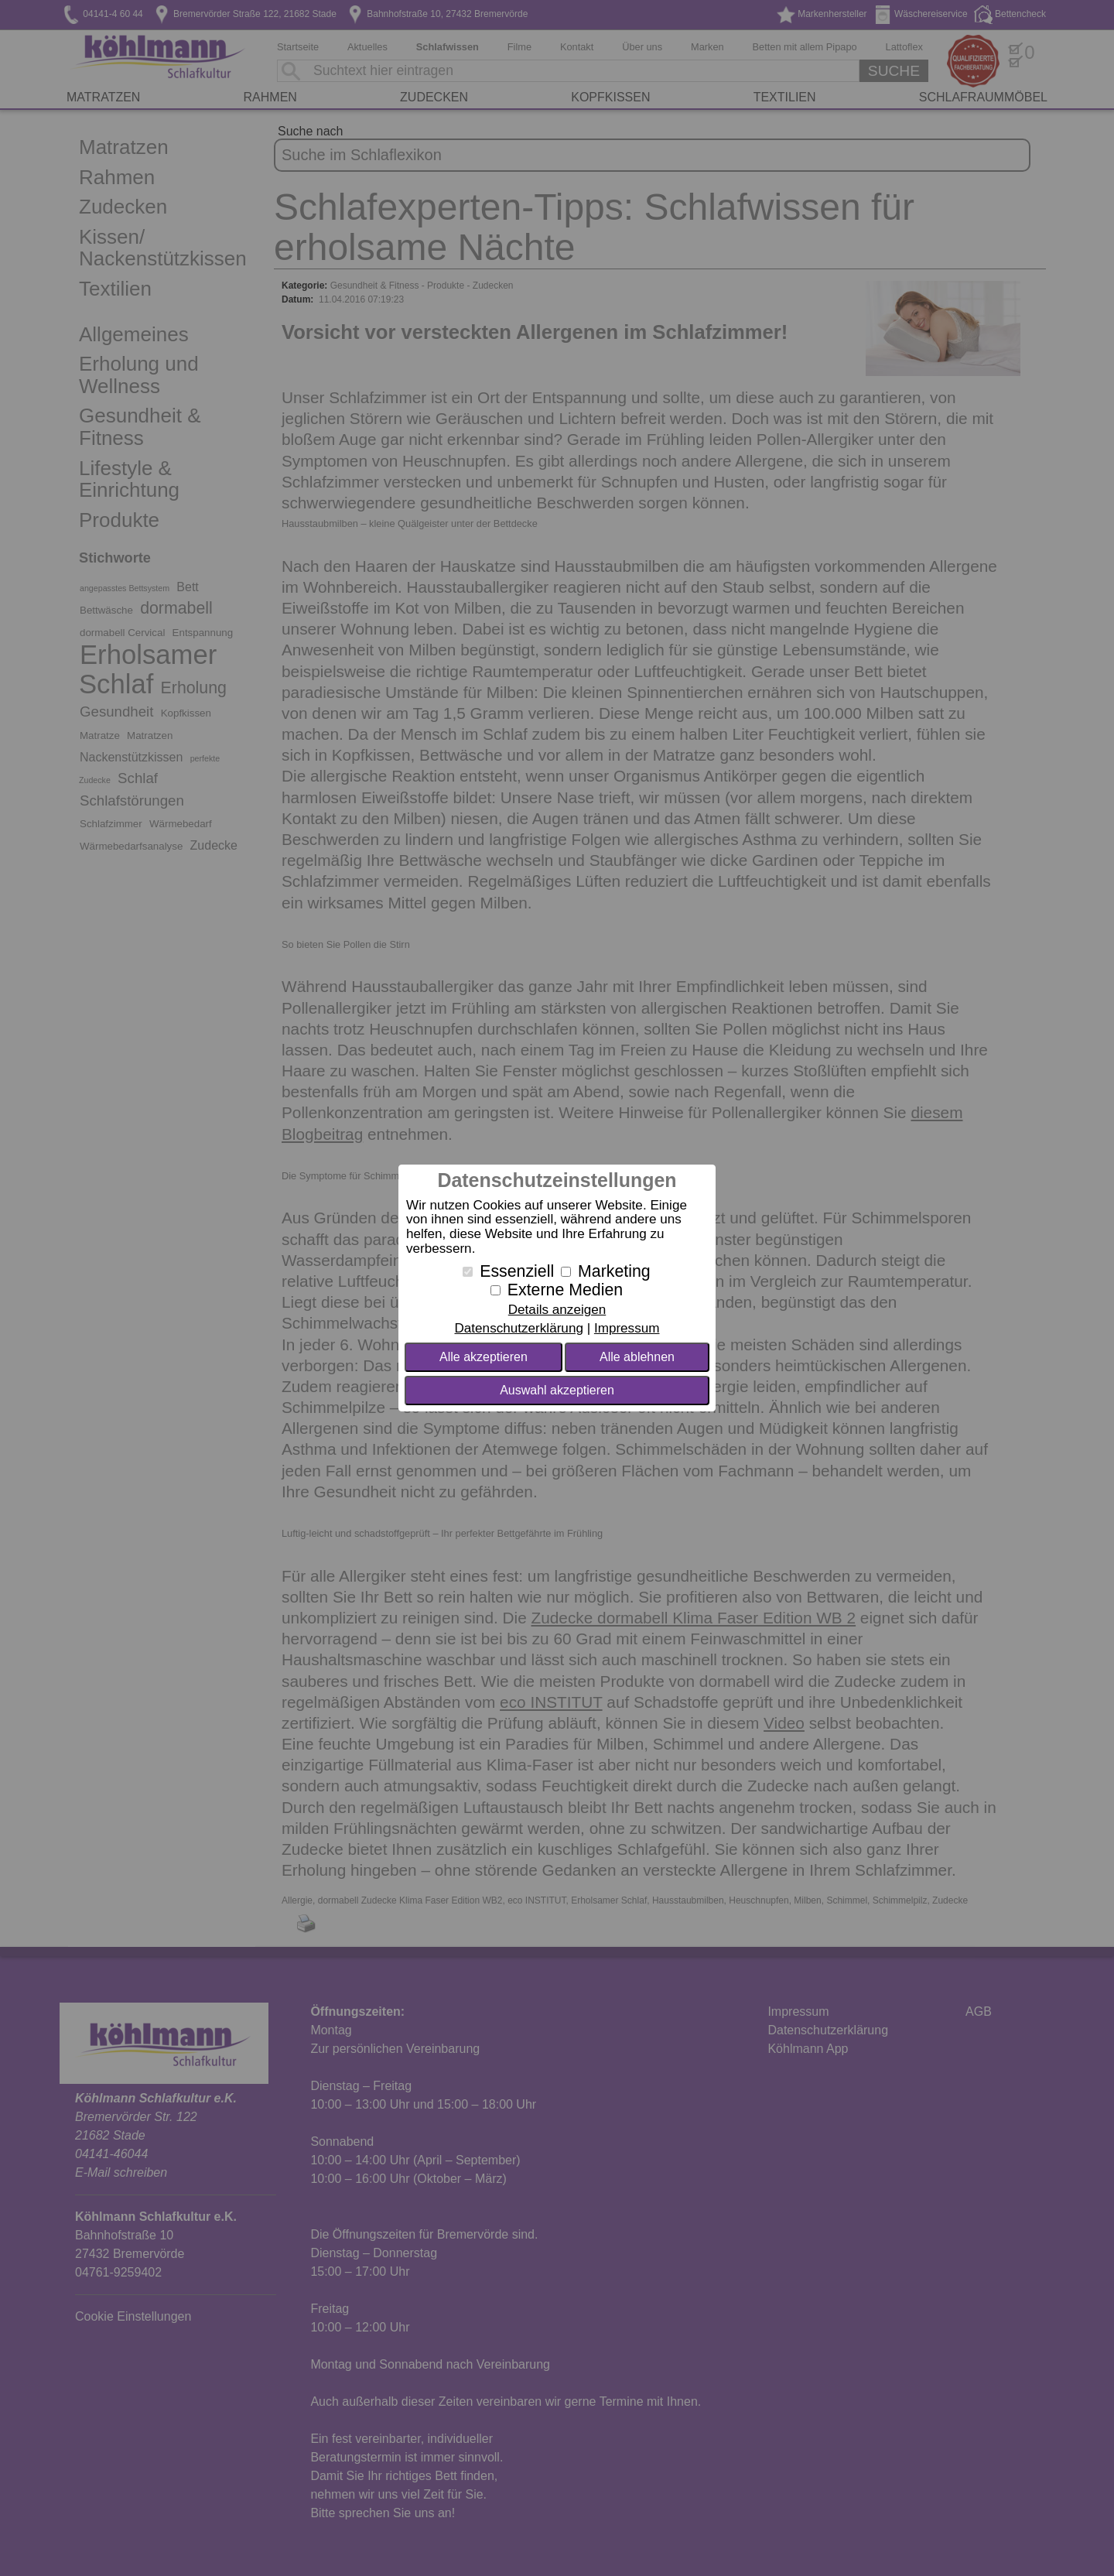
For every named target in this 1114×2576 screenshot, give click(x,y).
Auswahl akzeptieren (557, 1390)
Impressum (627, 1328)
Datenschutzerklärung (518, 1328)
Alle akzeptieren (483, 1356)
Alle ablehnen (637, 1356)
